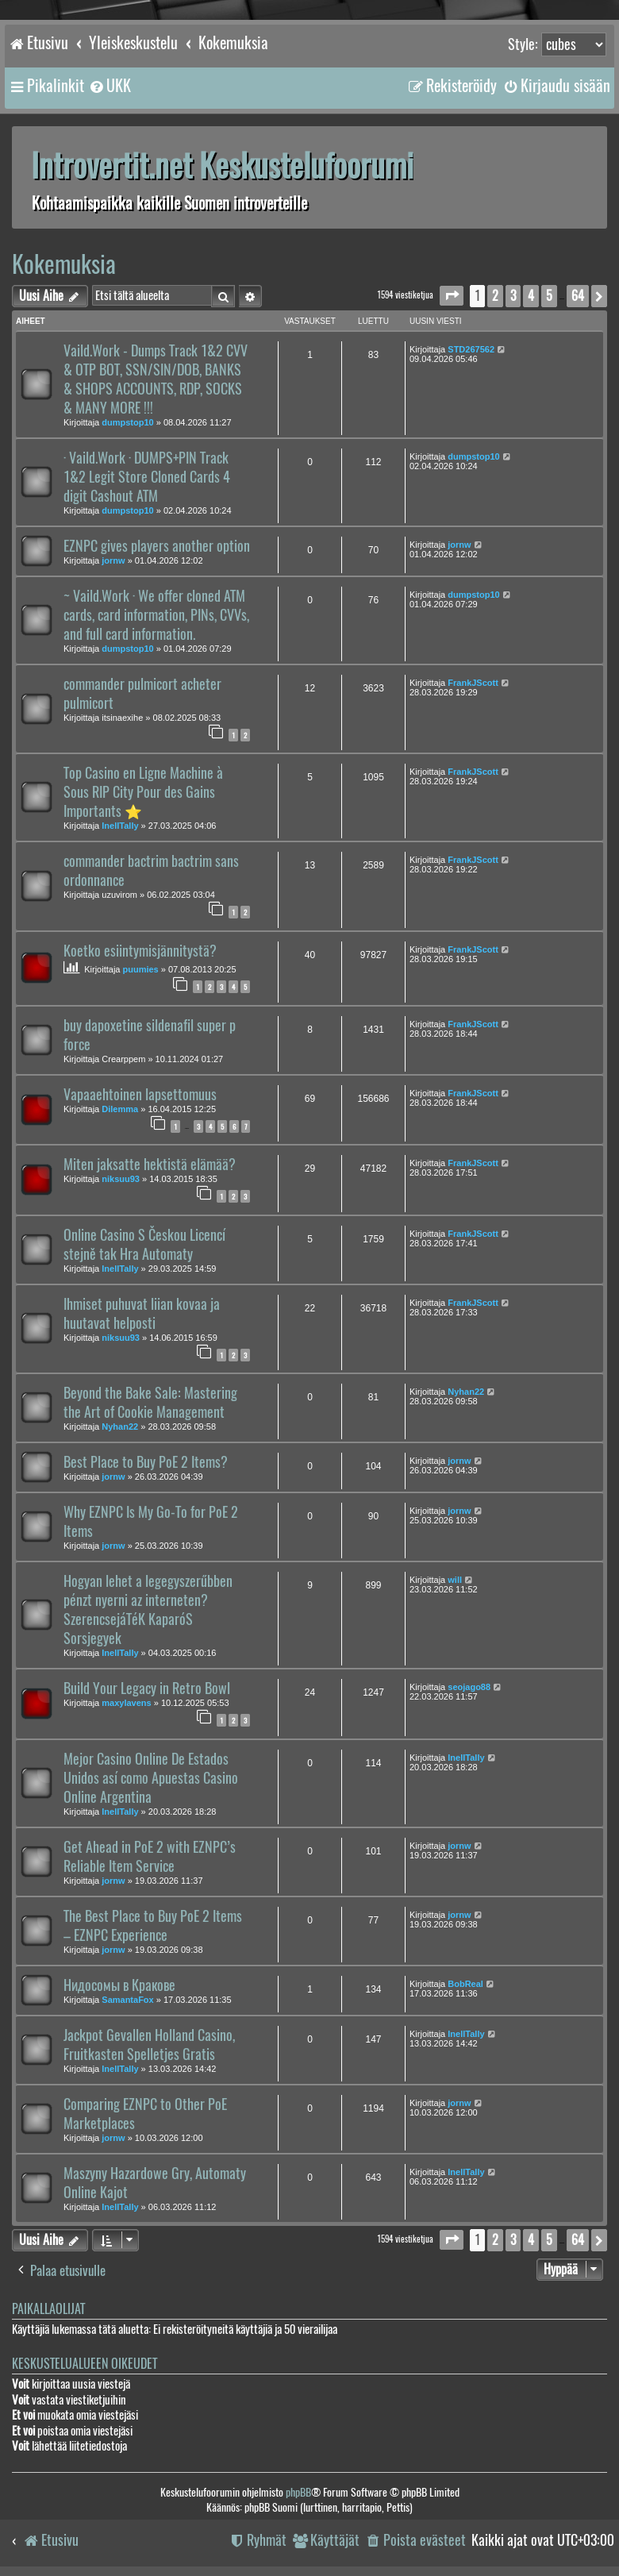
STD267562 (471, 349)
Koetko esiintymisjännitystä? (140, 951)
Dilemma (120, 1109)
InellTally (120, 825)
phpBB (298, 2492)
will (455, 1579)
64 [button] (577, 295)
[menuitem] (109, 85)
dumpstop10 (127, 422)
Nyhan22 (120, 1426)
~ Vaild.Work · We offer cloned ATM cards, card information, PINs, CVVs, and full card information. (156, 615)
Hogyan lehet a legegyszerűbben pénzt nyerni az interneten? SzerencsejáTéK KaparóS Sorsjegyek (148, 1610)
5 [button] (549, 295)
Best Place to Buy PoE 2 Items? (145, 1462)
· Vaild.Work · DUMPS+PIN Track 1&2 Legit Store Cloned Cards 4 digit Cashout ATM (146, 477)
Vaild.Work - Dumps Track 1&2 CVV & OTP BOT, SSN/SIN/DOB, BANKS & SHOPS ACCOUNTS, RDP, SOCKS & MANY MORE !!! (155, 379)
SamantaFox (127, 1999)
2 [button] (495, 295)
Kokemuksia (64, 264)
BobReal (465, 1984)
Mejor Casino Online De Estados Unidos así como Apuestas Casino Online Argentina (150, 1778)
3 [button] (513, 295)
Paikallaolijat (48, 2309)
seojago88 (469, 1687)
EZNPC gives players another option (156, 546)
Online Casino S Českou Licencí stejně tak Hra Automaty (144, 1245)
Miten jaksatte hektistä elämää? (149, 1164)
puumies (141, 969)
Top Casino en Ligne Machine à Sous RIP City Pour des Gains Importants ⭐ (143, 792)
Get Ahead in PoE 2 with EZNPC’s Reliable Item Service (149, 1857)
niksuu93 (121, 1179)
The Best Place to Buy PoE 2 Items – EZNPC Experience (152, 1926)
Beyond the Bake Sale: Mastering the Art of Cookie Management (150, 1403)
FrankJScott (473, 682)
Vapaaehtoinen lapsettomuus (140, 1094)
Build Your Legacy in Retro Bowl (146, 1688)
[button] (451, 296)
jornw (113, 560)
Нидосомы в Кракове (119, 1985)
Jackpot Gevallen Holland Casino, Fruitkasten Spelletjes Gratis (149, 2045)
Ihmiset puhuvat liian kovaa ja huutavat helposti (141, 1314)
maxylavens (126, 1703)
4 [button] (531, 295)
